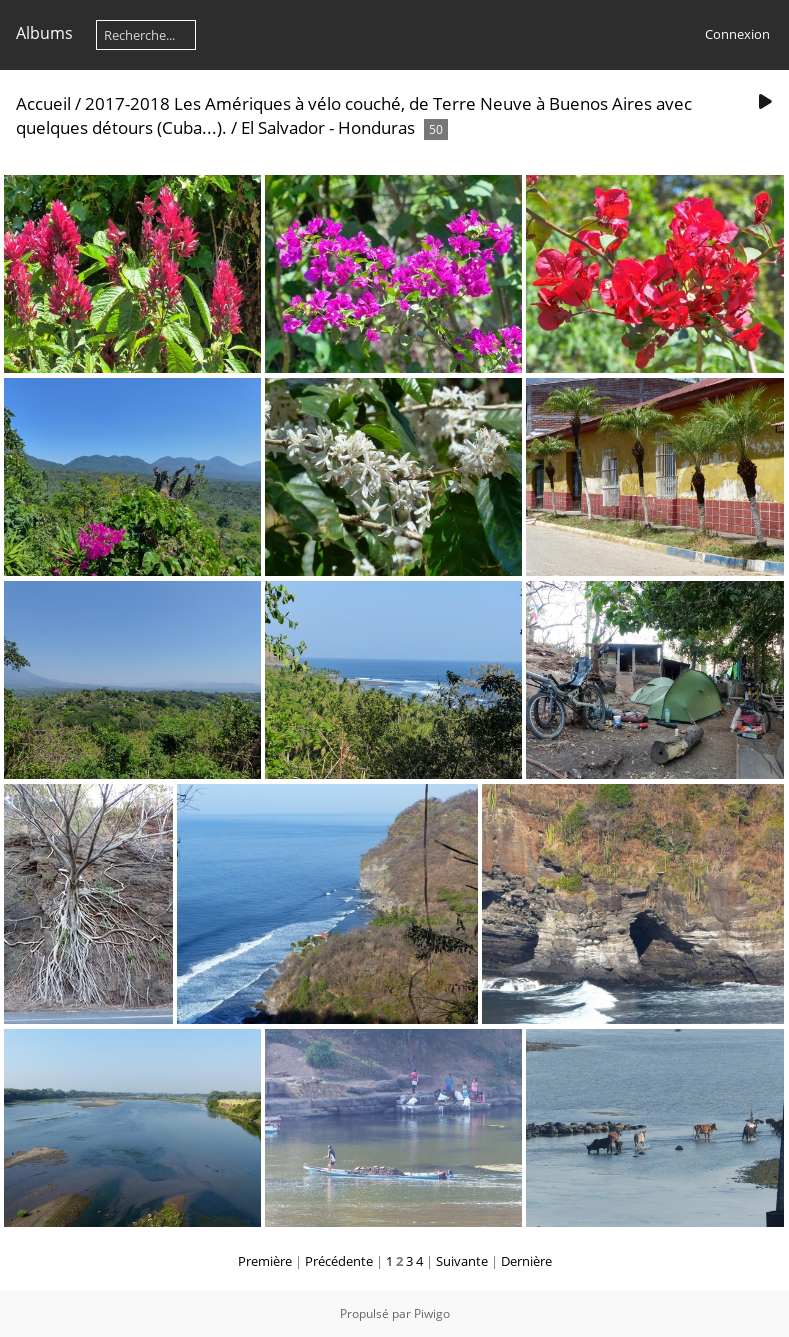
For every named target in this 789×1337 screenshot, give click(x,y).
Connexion (737, 34)
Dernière (526, 1261)
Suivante (462, 1261)
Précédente (339, 1261)
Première (265, 1261)
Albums (44, 33)
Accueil (43, 103)
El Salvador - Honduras (328, 127)
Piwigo (432, 1313)
